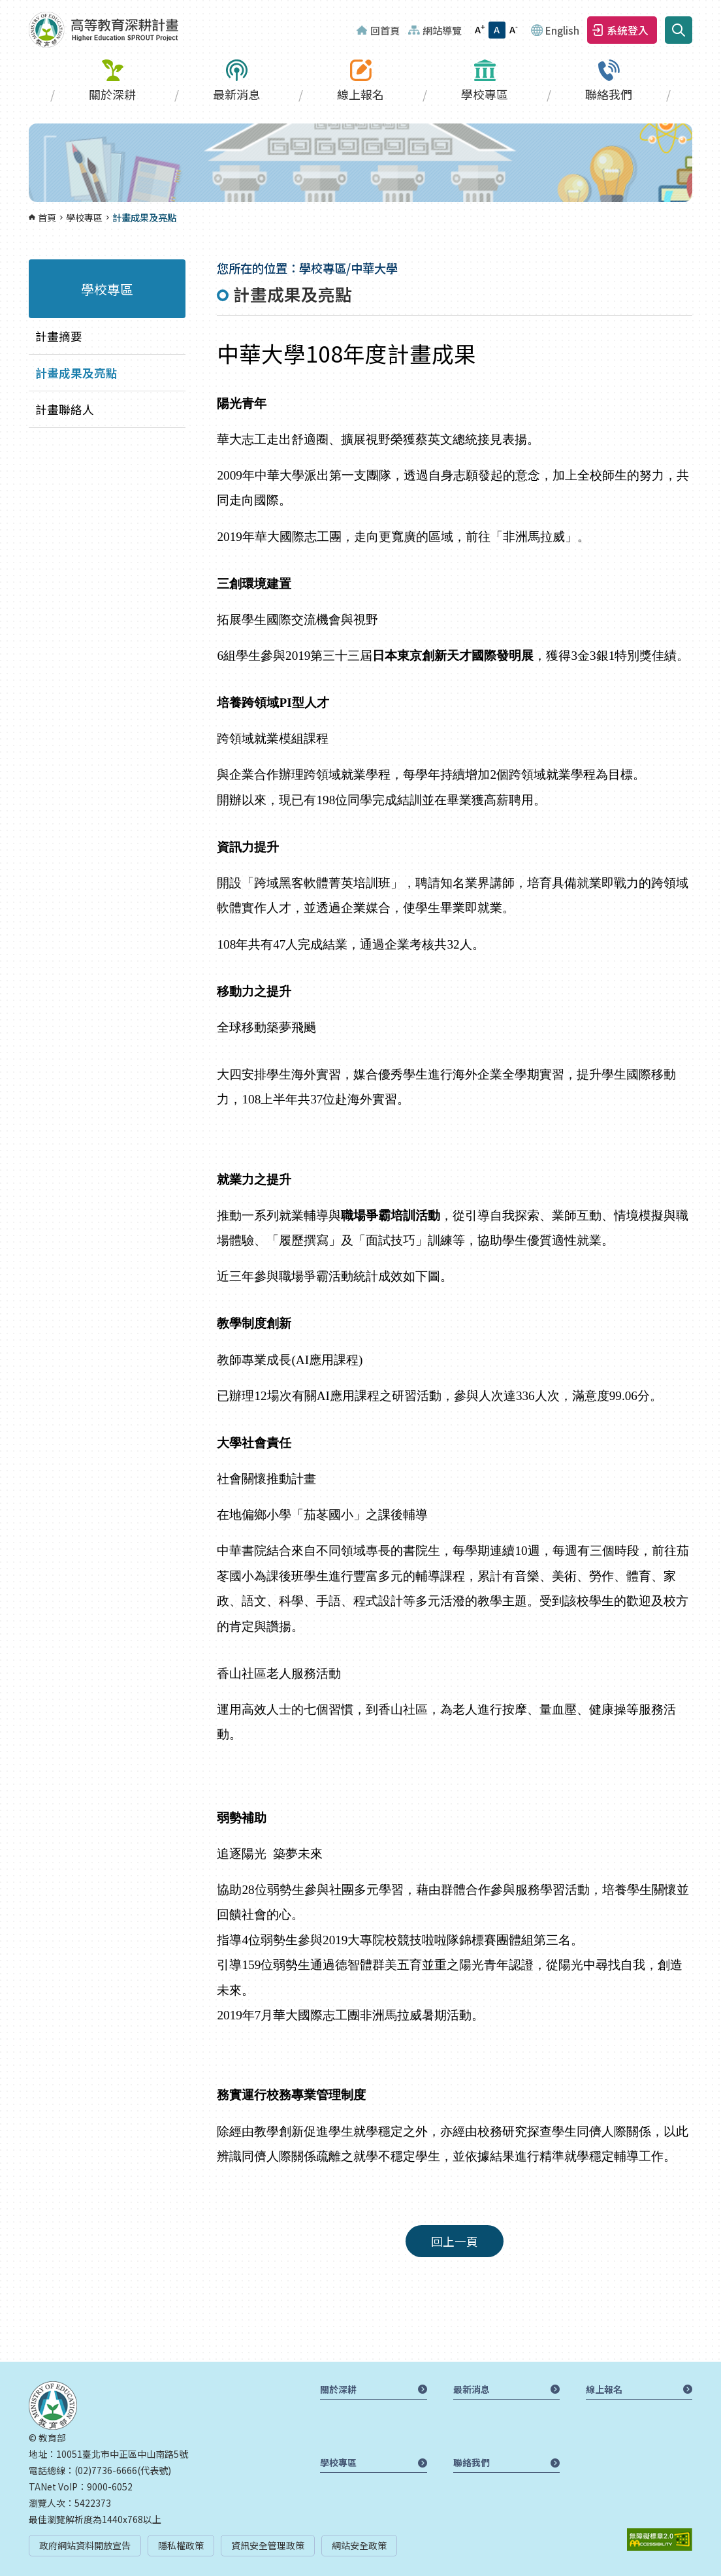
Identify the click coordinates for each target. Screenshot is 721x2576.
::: (4, 8)
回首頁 (385, 30)
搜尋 (678, 30)
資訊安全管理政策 (267, 2545)
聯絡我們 (608, 94)
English (562, 30)
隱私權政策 (181, 2545)
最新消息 (236, 94)
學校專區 (484, 94)
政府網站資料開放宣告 (85, 2545)
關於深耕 (112, 94)
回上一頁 (454, 2241)
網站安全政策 (359, 2545)
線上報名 (360, 94)
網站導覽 (442, 30)
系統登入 (628, 30)
